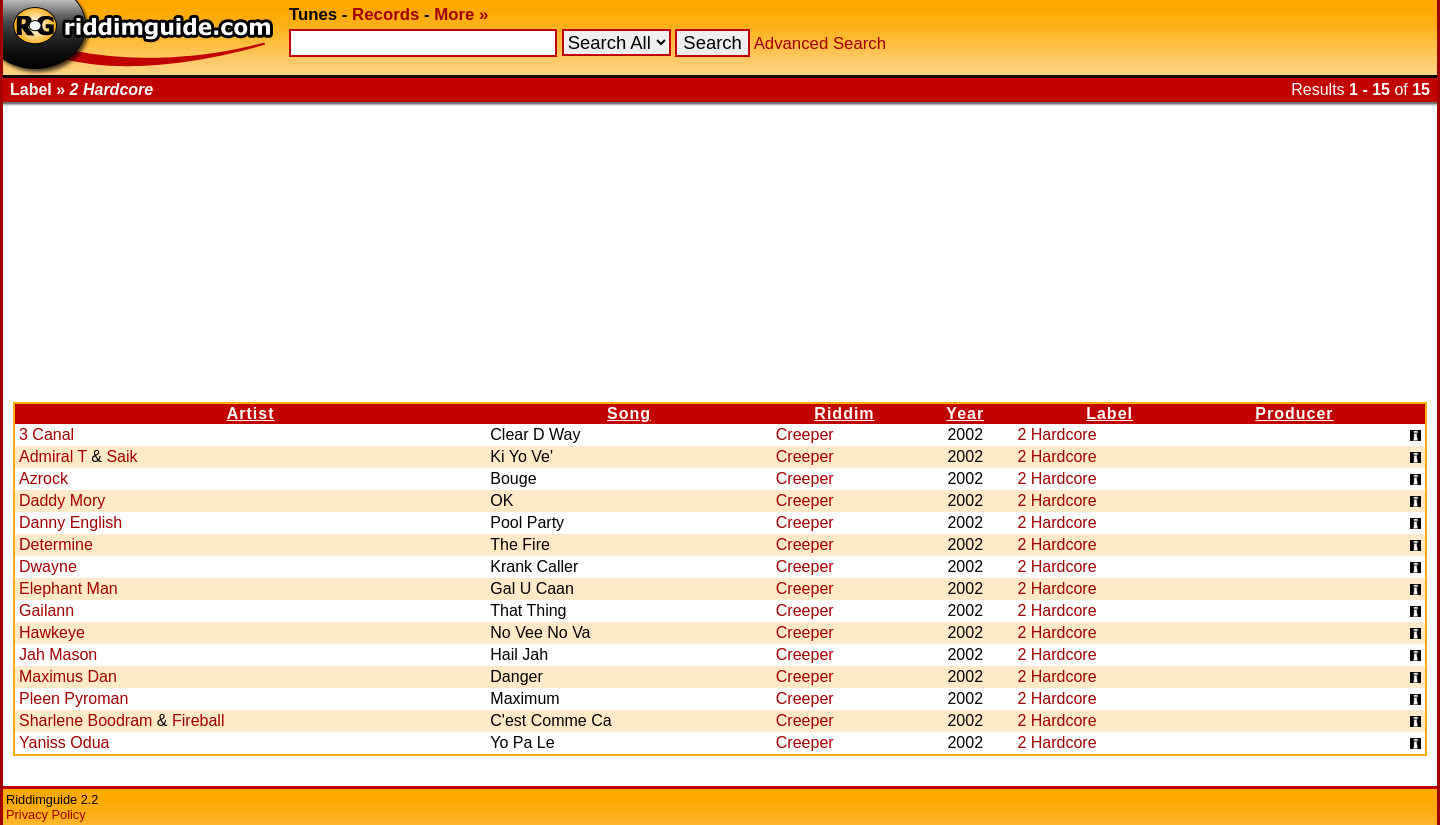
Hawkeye (52, 632)
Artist (251, 413)
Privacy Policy (46, 814)
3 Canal (46, 434)
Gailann (46, 610)
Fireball (198, 720)
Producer (1294, 413)
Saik (121, 456)
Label (1109, 413)
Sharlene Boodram (85, 720)
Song (629, 413)
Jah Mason (58, 654)
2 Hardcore (1056, 434)
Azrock (43, 478)
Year (965, 413)
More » (461, 14)
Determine (56, 544)
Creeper (805, 434)
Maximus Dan (68, 676)
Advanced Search (820, 43)
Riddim (844, 413)
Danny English (70, 522)
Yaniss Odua (64, 742)
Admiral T (53, 456)
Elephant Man (68, 588)
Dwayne (48, 566)
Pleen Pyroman (73, 698)
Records (385, 14)
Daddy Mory (62, 500)
